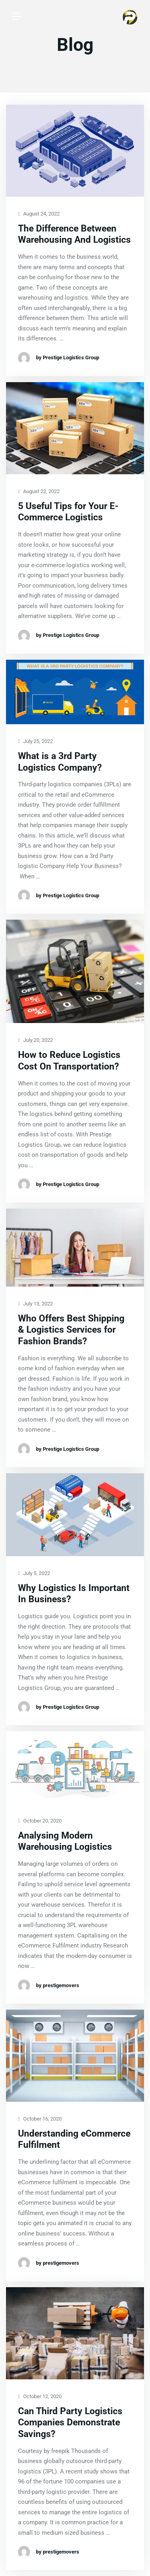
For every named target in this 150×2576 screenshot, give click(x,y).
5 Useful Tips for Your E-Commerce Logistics (68, 512)
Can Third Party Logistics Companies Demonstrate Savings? (70, 2423)
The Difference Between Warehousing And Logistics (74, 234)
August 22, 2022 (39, 491)
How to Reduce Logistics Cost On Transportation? (69, 1060)
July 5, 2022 (34, 1573)
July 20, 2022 (35, 1040)
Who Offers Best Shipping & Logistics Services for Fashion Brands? (71, 1330)
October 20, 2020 (40, 1821)
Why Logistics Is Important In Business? (74, 1594)
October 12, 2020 (40, 2396)
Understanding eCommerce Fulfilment (74, 2139)
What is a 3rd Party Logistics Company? (60, 762)
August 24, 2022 (39, 214)
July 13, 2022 (35, 1304)
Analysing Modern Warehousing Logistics (65, 1841)
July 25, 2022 (35, 741)
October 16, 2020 (40, 2119)
